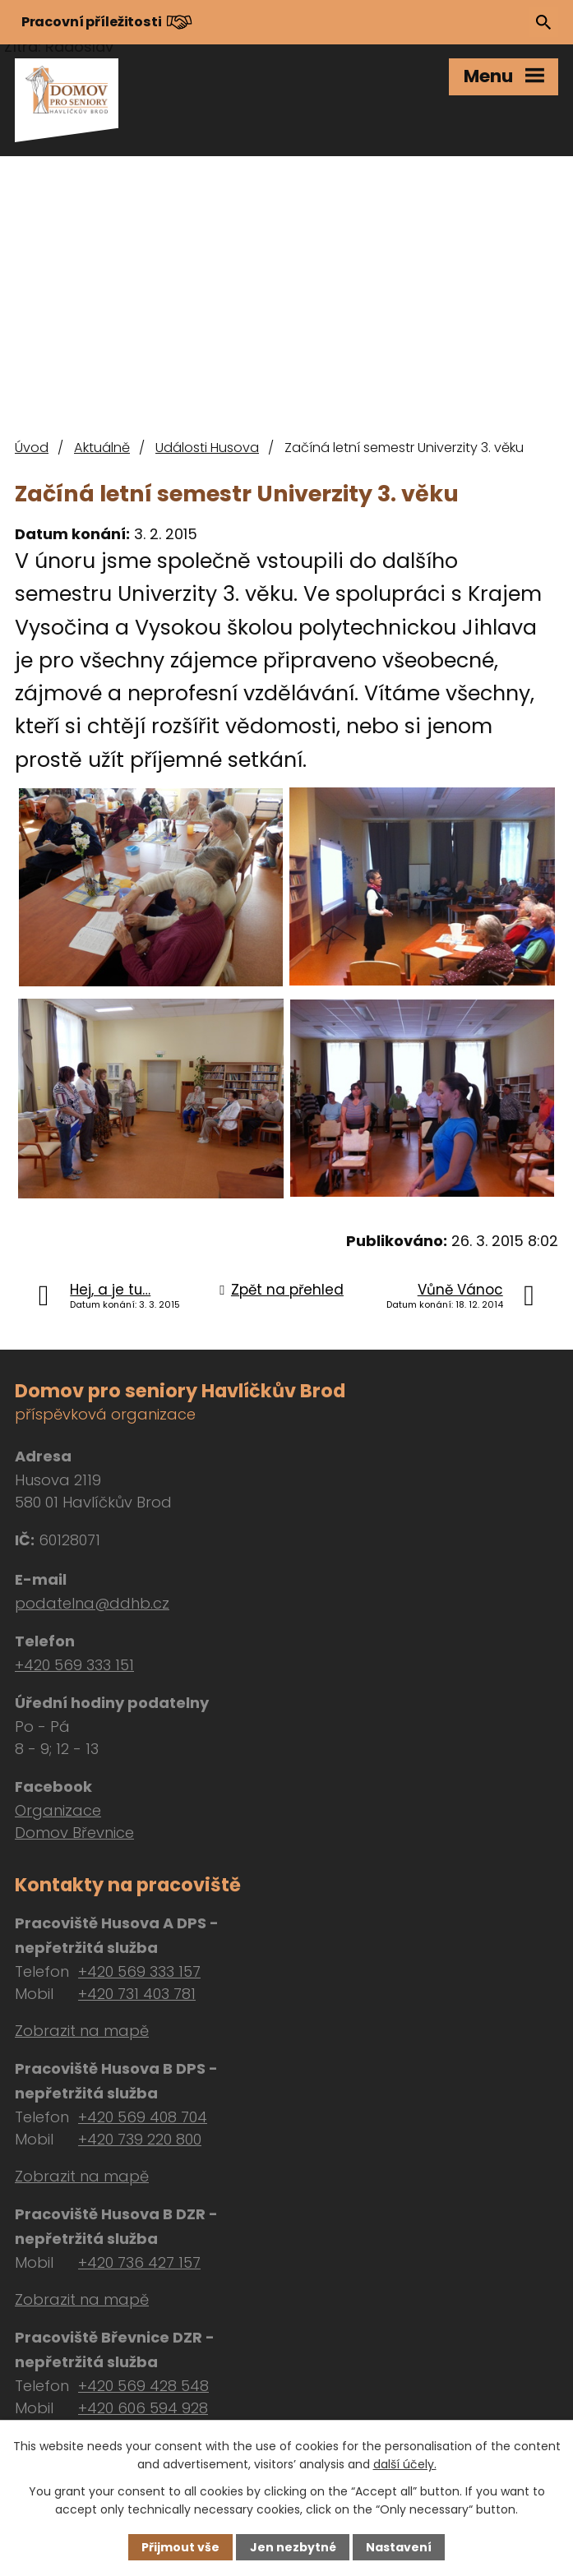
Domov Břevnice (74, 1832)
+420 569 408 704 (142, 2117)
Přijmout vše (180, 2547)
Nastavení (399, 2547)
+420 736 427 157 (139, 2262)
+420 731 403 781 (137, 1993)
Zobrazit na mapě (82, 2030)
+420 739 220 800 (139, 2139)
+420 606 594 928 (143, 2408)
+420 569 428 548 (143, 2385)
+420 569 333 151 (74, 1665)
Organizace (58, 1810)
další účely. (405, 2464)
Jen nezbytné (293, 2547)
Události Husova (207, 447)
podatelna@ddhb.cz (92, 1603)
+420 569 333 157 (139, 1971)
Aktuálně (102, 447)
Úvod (32, 447)
